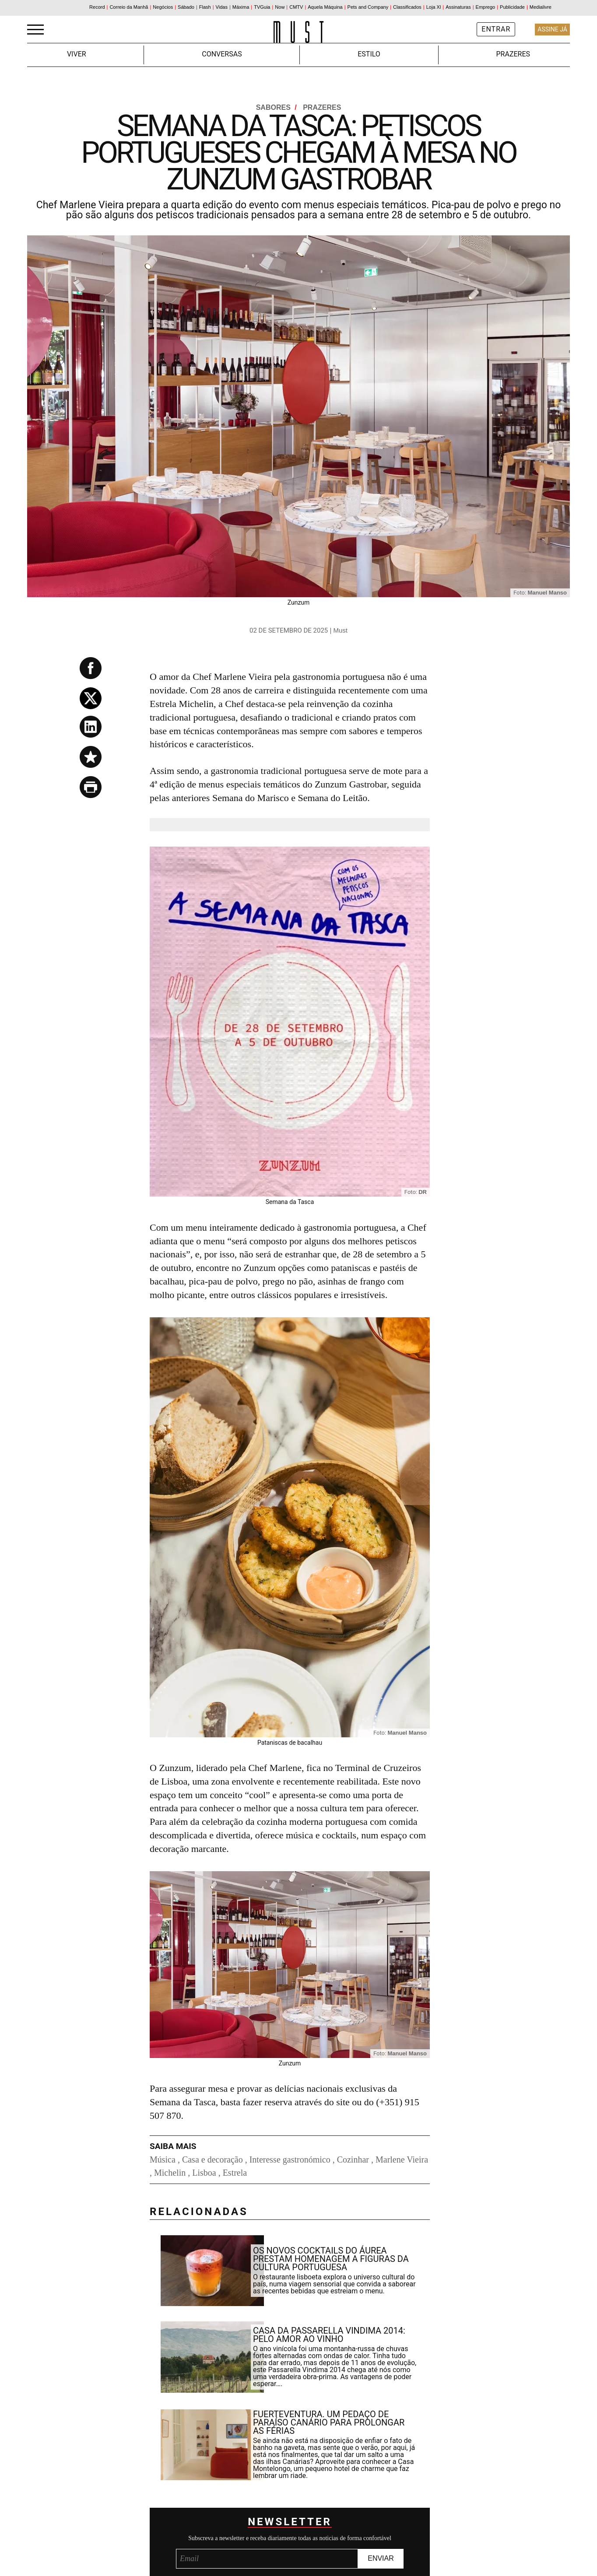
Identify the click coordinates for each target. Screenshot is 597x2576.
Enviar (381, 2558)
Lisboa (204, 2172)
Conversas (222, 54)
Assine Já (552, 29)
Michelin (170, 2172)
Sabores (277, 107)
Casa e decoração (212, 2159)
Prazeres (513, 54)
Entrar (495, 29)
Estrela (235, 2172)
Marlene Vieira (402, 2159)
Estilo (369, 54)
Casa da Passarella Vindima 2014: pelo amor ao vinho (329, 2334)
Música (163, 2159)
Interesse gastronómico (289, 2159)
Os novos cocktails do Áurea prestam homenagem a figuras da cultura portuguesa (331, 2258)
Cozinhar (353, 2159)
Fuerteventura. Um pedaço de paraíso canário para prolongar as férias (328, 2422)
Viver (76, 54)
